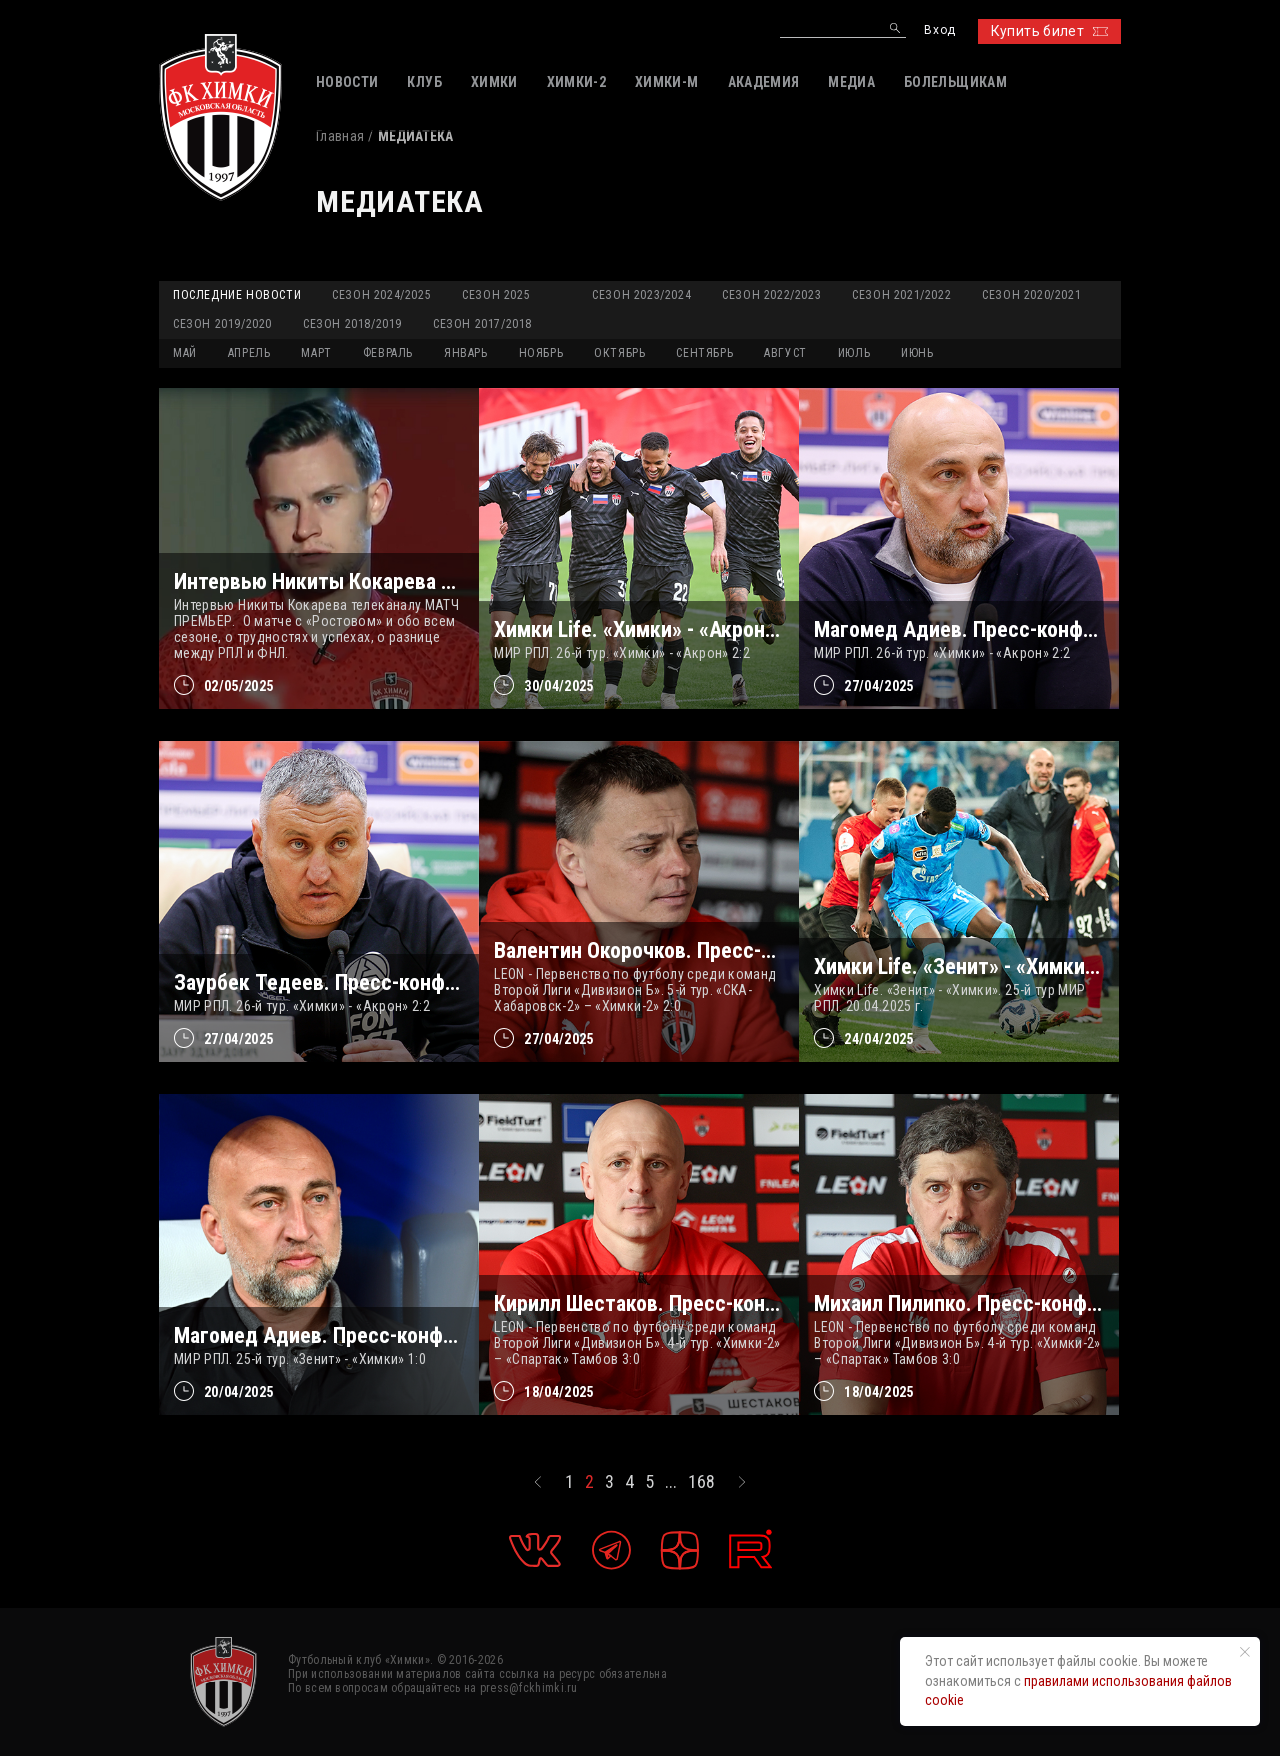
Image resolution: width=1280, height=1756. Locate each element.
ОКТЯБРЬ (619, 353)
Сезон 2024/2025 (381, 295)
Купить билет (1049, 31)
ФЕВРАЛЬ (388, 353)
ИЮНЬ (917, 353)
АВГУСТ (785, 353)
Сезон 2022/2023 (771, 295)
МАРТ (316, 353)
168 (701, 1482)
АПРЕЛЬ (249, 353)
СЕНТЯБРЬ (704, 353)
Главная (340, 136)
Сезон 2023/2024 (641, 295)
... (671, 1482)
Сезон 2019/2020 (222, 324)
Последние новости (237, 295)
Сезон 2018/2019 (352, 324)
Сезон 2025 (496, 295)
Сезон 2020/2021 (1031, 295)
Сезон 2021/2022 (901, 295)
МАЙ (185, 353)
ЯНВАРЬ (466, 353)
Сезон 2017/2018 (482, 324)
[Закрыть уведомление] (1245, 1652)
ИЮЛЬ (854, 353)
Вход (939, 30)
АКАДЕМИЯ (764, 82)
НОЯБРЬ (541, 353)
